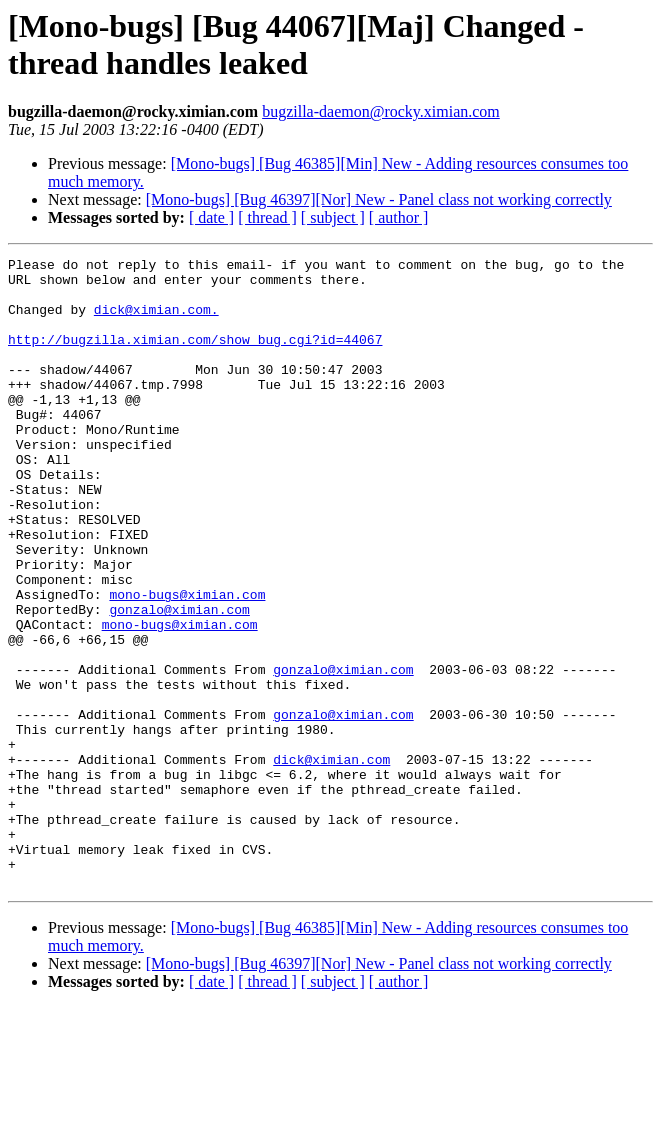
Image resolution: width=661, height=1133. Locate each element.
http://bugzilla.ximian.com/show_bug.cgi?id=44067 (195, 357)
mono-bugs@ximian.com (187, 663)
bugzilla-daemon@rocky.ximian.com (381, 111)
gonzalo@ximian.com (179, 681)
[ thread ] (267, 217)
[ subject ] (333, 217)
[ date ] (211, 217)
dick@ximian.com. (156, 321)
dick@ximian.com (331, 861)
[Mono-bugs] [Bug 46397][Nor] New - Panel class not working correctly (379, 199)
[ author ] (399, 217)
